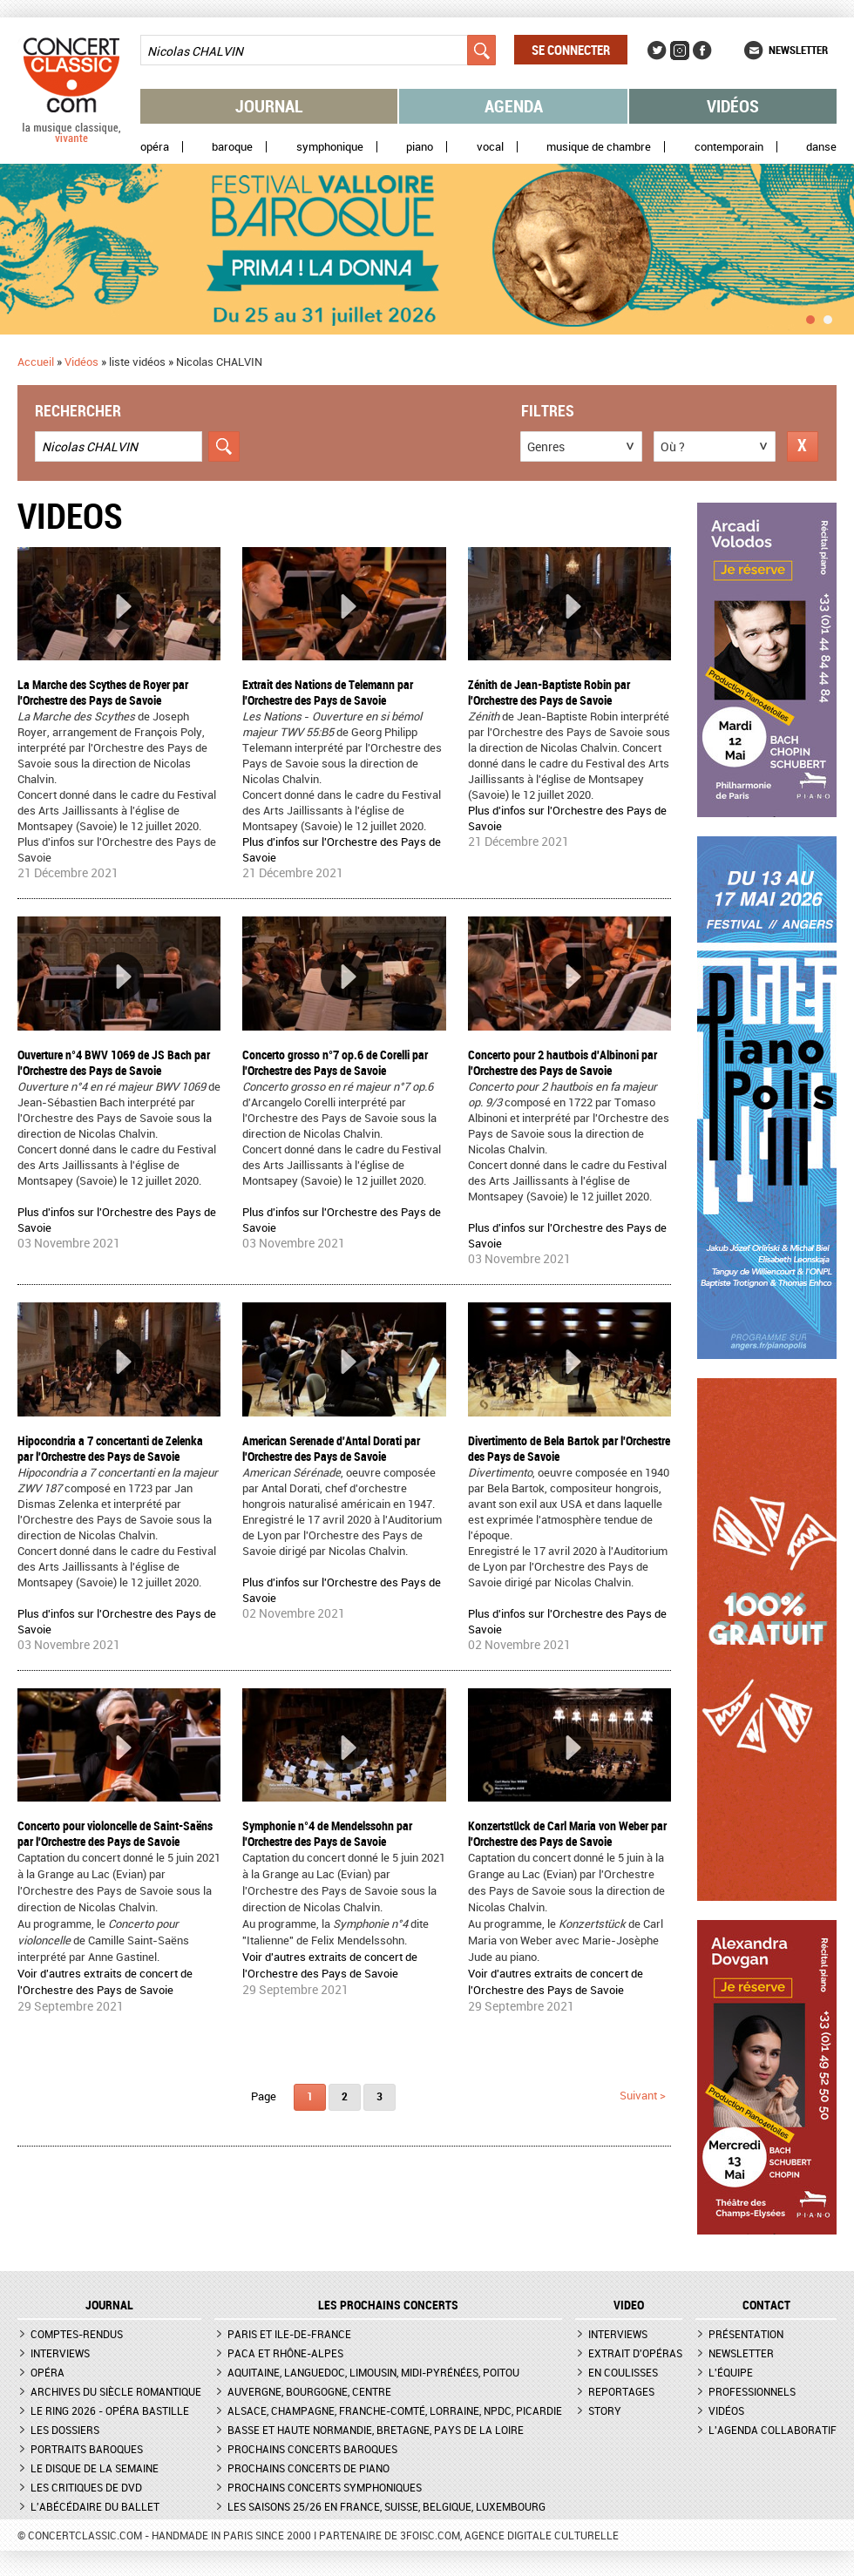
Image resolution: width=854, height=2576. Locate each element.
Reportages (621, 2391)
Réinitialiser (802, 446)
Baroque (232, 146)
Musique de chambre (598, 146)
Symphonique (329, 146)
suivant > (643, 2095)
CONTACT (766, 2305)
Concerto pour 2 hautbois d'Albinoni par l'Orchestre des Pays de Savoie (562, 1062)
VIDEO (628, 2305)
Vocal (490, 146)
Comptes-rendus (76, 2334)
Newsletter (798, 49)
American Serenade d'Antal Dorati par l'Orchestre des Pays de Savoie (331, 1448)
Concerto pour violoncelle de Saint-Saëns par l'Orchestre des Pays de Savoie (115, 1833)
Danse (821, 146)
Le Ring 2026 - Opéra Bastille (109, 2410)
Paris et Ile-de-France (289, 2334)
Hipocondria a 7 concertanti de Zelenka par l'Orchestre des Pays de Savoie (110, 1448)
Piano (419, 146)
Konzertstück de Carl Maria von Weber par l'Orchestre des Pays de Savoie (567, 1833)
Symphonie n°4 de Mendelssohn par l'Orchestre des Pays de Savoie (327, 1833)
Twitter (657, 50)
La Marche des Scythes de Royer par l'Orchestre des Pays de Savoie (102, 692)
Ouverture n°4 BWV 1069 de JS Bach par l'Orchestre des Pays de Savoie (113, 1062)
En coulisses (623, 2372)
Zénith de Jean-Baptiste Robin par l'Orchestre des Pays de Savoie (549, 692)
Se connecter (571, 49)
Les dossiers (64, 2430)
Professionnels (752, 2391)
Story (604, 2410)
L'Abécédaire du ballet (94, 2506)
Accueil (35, 361)
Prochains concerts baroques (312, 2449)
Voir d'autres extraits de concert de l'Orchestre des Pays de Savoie (105, 1981)
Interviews (60, 2353)
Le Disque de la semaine (94, 2468)
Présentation (745, 2334)
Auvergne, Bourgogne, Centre (309, 2391)
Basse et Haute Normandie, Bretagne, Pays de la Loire (375, 2430)
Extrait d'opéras (635, 2353)
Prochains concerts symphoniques (324, 2487)
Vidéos (733, 106)
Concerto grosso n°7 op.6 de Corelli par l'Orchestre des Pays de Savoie (335, 1062)
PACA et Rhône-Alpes (285, 2353)
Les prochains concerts (388, 2305)
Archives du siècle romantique (115, 2391)
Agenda (514, 106)
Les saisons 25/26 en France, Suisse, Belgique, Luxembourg (386, 2506)
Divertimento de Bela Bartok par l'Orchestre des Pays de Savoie (569, 1448)
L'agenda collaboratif (772, 2430)
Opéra (154, 146)
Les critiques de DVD (86, 2487)
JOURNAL (109, 2305)
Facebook (702, 50)
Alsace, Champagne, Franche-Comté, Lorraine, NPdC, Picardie (394, 2410)
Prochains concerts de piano (308, 2468)
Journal (269, 106)
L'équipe (730, 2372)
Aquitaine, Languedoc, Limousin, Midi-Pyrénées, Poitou (373, 2372)
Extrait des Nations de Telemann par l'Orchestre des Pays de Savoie (327, 692)
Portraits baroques (86, 2449)
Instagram (679, 50)
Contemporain (729, 146)
